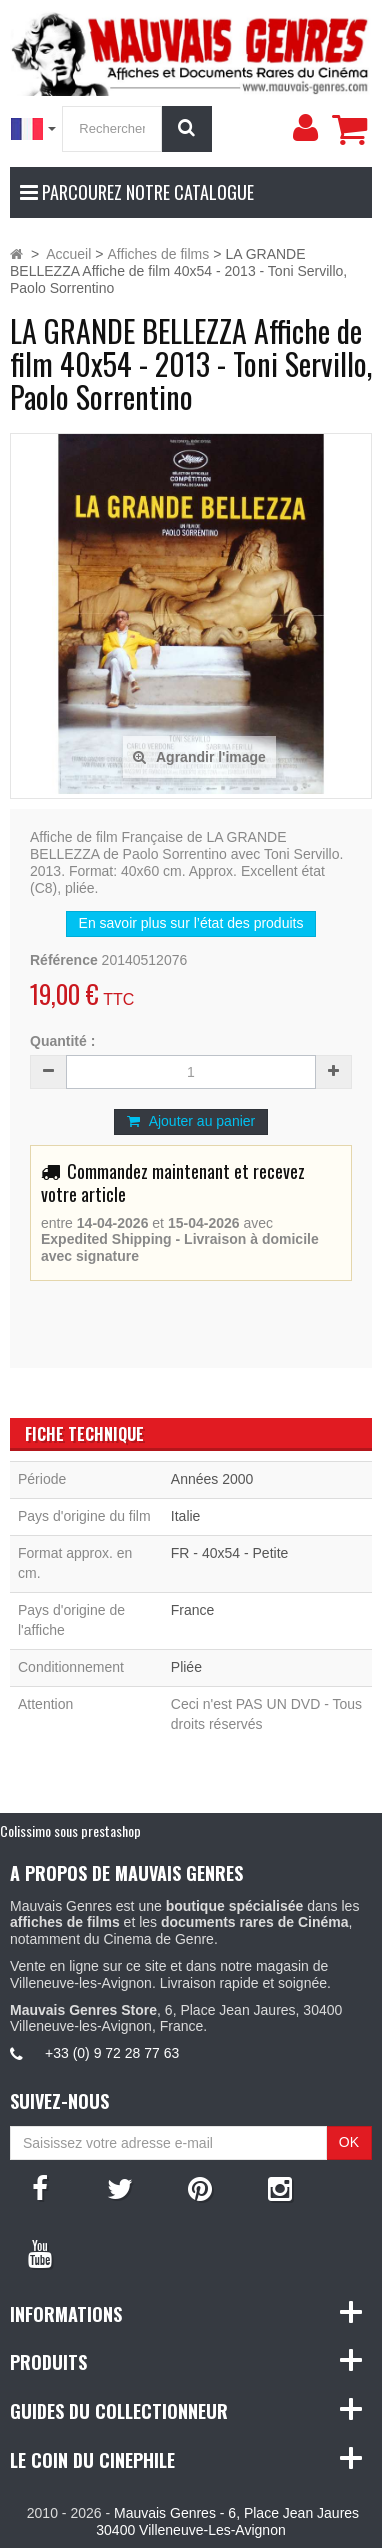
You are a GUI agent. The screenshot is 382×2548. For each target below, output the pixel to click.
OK (349, 2142)
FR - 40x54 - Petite (230, 1553)
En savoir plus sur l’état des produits (191, 923)
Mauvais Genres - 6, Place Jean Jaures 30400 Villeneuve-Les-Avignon (227, 2521)
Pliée (186, 1667)
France (193, 1610)
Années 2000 (212, 1479)
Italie (186, 1516)
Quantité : (62, 1041)
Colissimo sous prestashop (70, 1830)
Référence (64, 960)
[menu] (305, 128)
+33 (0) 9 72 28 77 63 (112, 2053)
